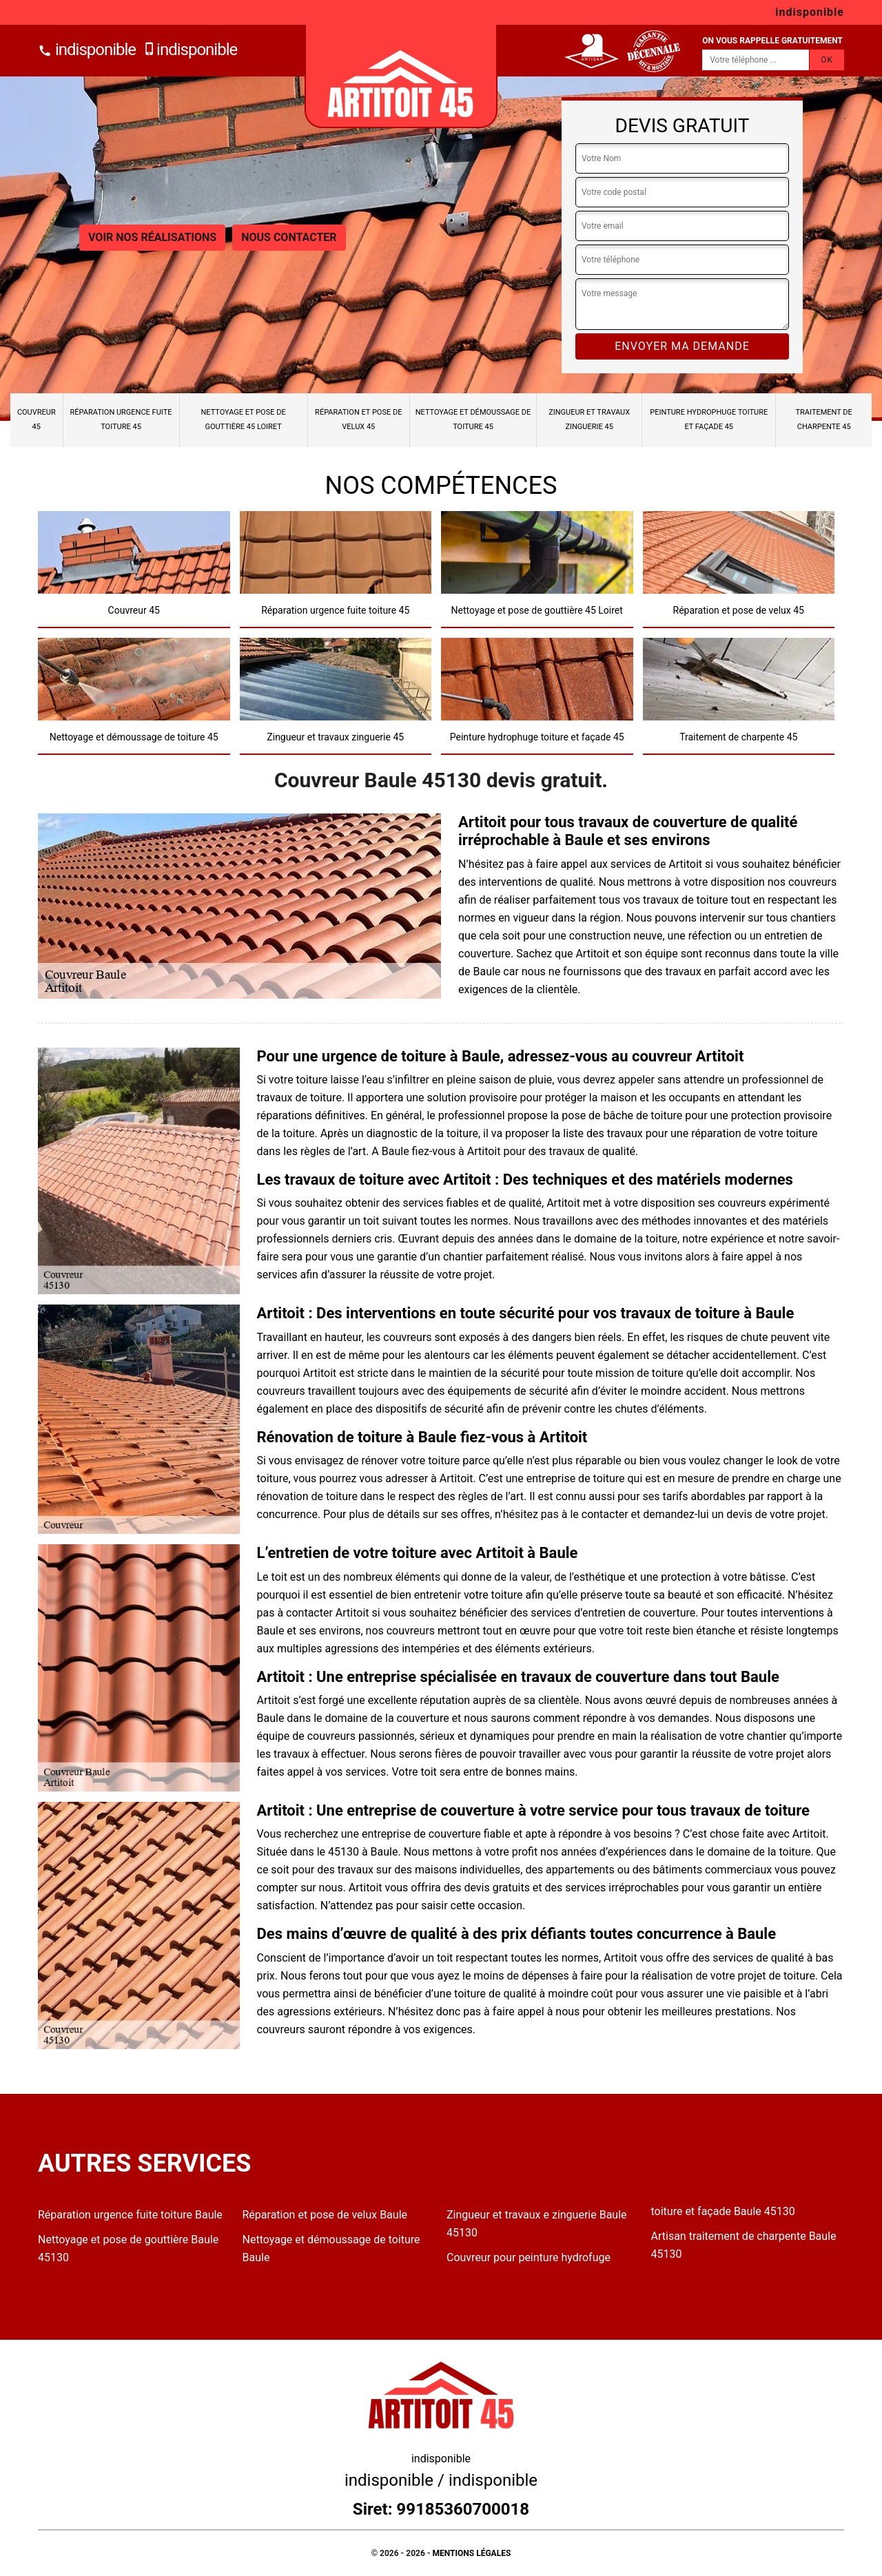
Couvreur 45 (36, 419)
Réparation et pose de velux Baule (325, 2214)
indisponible (87, 49)
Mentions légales (472, 2553)
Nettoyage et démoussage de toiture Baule (331, 2248)
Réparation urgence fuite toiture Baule (130, 2214)
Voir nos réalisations (152, 237)
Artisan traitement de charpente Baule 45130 (744, 2245)
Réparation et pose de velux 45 (358, 419)
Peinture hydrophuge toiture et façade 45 (709, 419)
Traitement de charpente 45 (824, 419)
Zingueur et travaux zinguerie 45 (589, 419)
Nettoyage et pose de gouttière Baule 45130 (128, 2248)
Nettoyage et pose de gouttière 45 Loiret (243, 419)
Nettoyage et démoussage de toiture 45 (473, 419)
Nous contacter (288, 237)
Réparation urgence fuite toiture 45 (121, 419)
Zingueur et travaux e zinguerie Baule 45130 (537, 2223)
